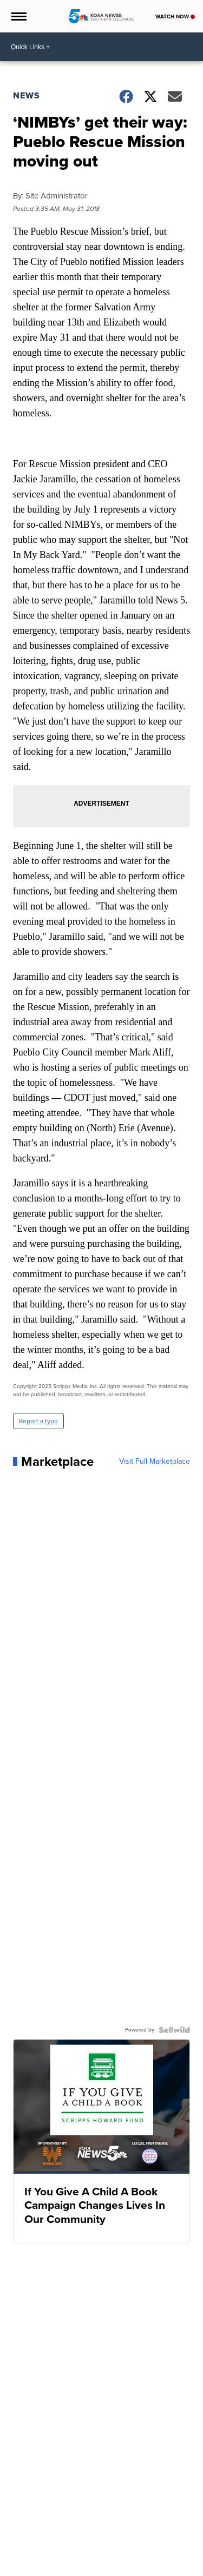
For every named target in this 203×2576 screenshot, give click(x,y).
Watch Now (175, 16)
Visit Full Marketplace (154, 1461)
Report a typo (38, 1421)
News (26, 95)
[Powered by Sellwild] (174, 2030)
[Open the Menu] (18, 16)
